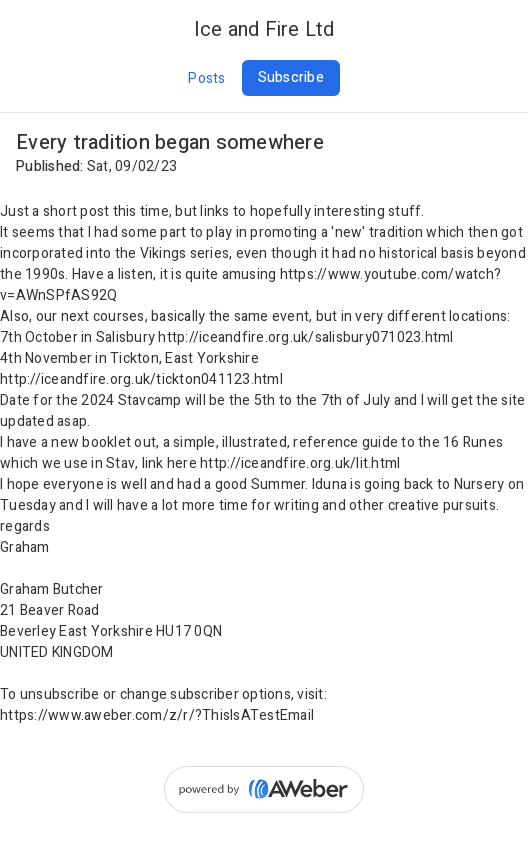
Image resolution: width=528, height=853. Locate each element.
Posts (206, 78)
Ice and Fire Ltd (264, 29)
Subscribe (291, 77)
